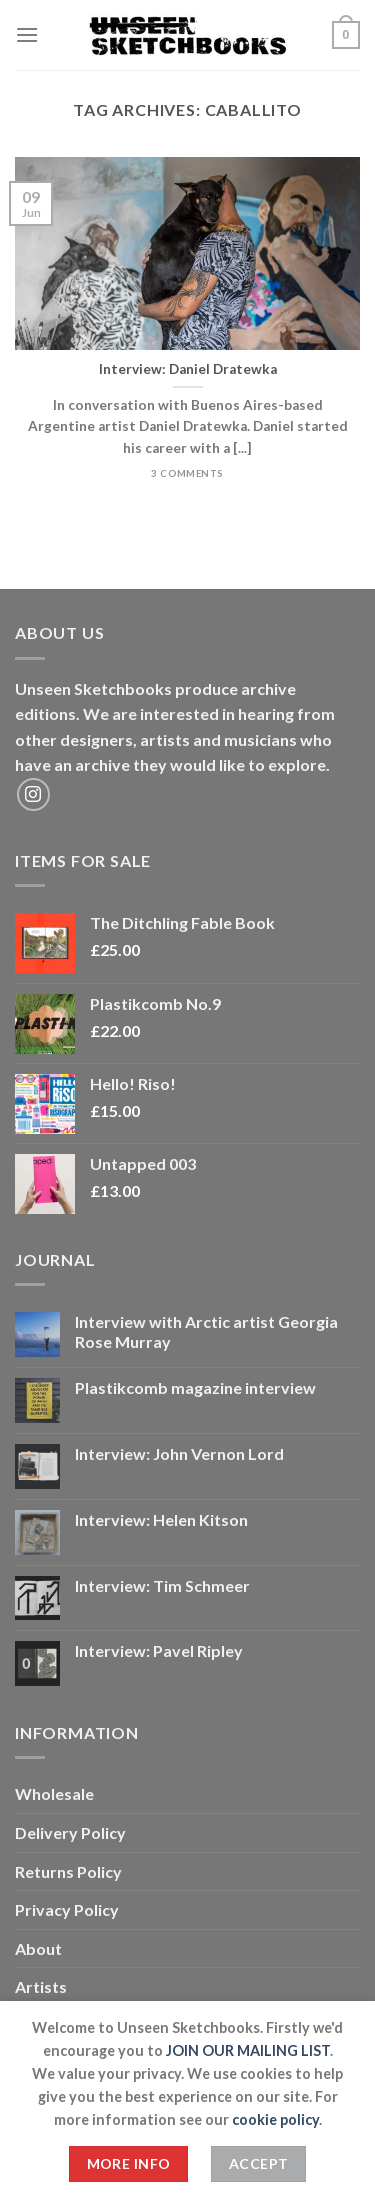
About (38, 1948)
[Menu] (27, 34)
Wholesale (54, 1793)
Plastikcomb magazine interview (195, 1387)
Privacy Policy (67, 1909)
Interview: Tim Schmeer (162, 1585)
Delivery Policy (70, 1832)
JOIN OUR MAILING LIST (248, 2050)
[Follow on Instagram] (33, 794)
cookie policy (275, 2119)
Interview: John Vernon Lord (179, 1453)
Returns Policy (68, 1871)
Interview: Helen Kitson (161, 1519)
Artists (41, 1986)
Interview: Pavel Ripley (159, 1650)
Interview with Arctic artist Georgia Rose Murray (206, 1331)
